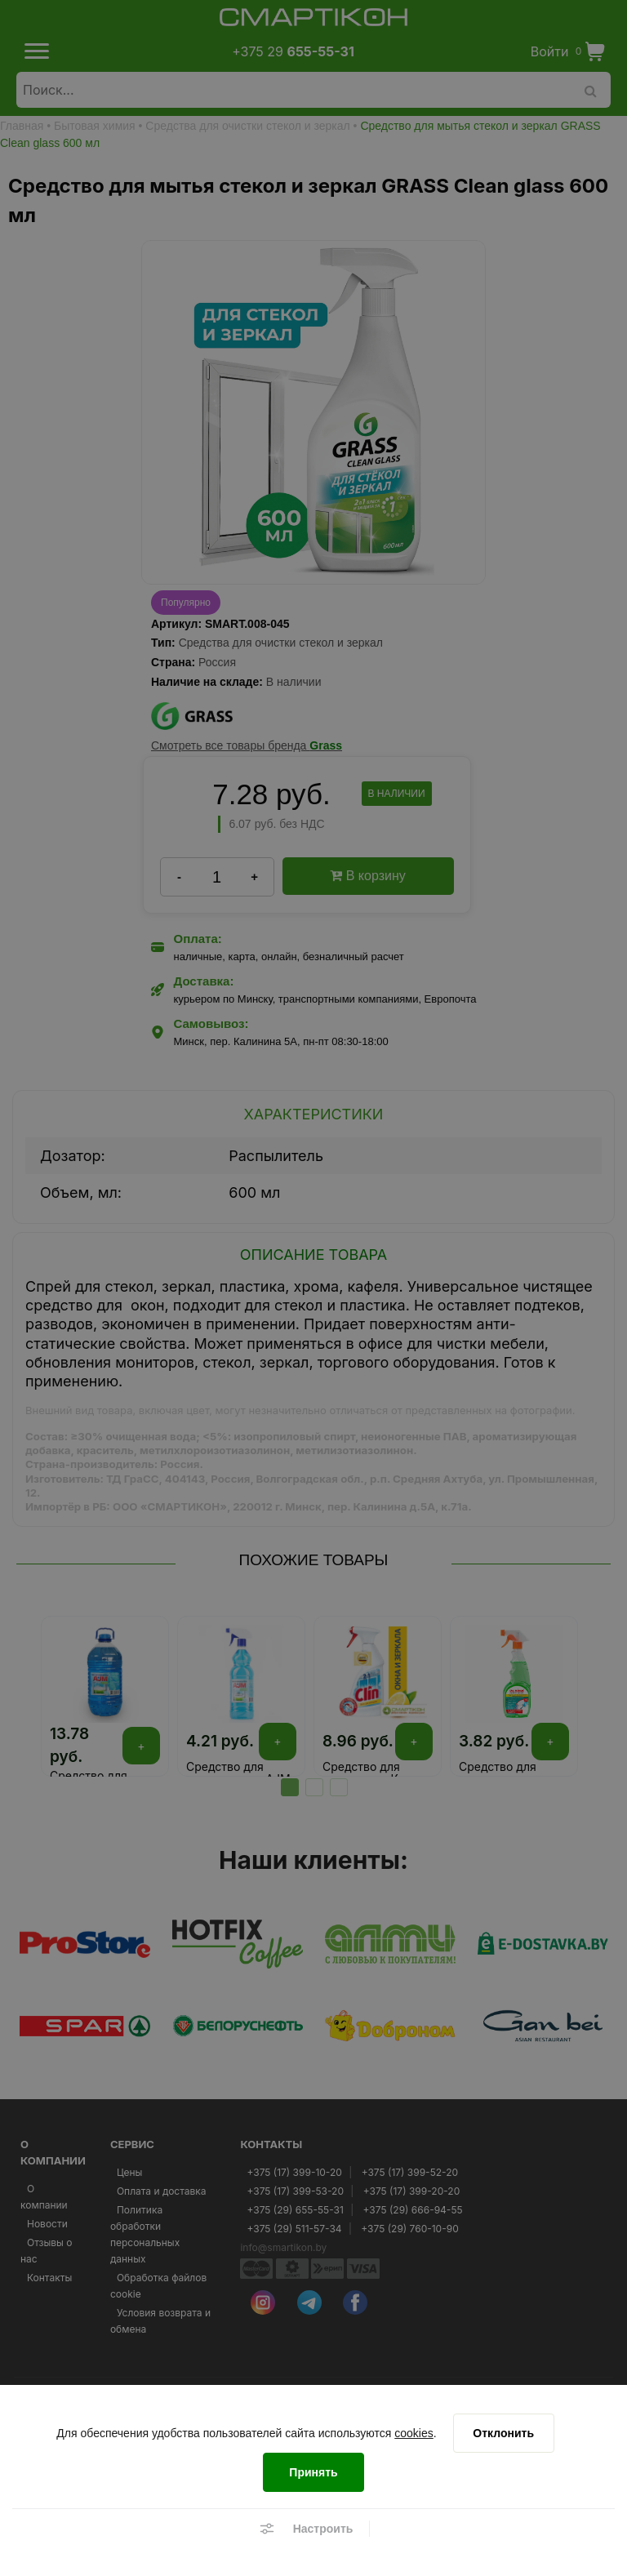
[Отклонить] (503, 2433)
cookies (413, 2433)
